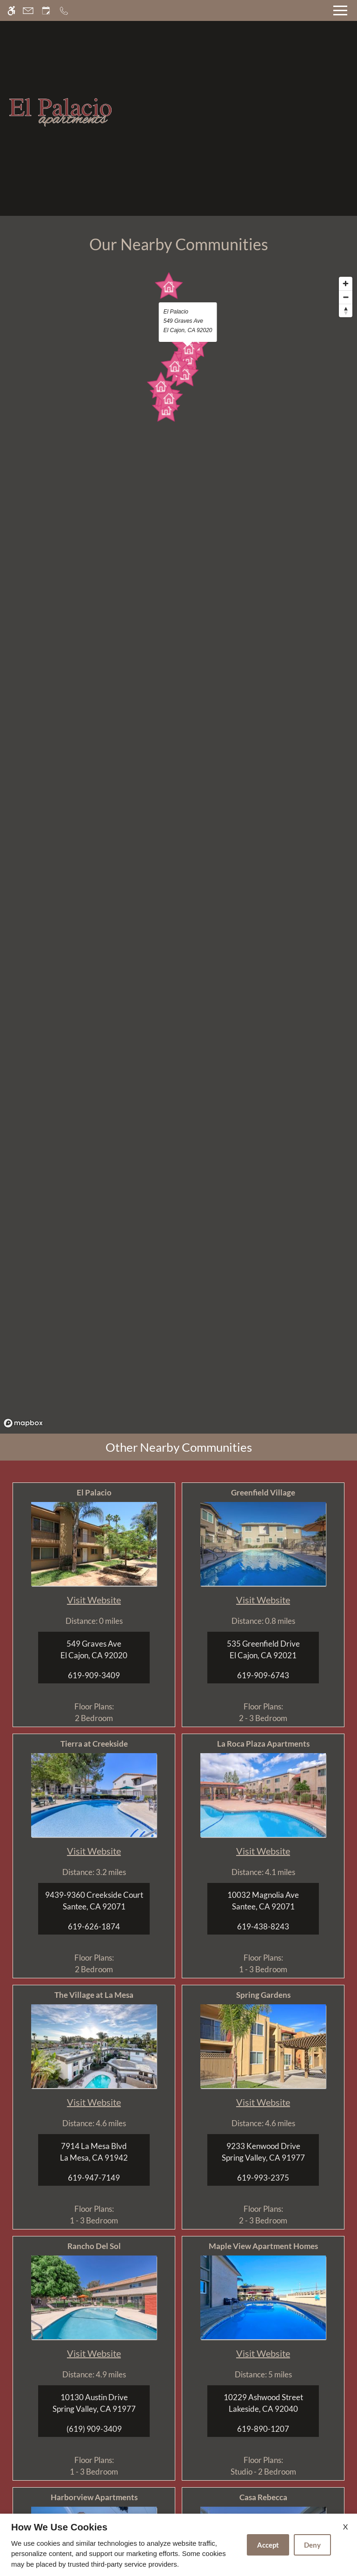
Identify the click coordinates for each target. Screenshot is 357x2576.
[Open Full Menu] (340, 10)
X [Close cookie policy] (345, 2526)
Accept (268, 2545)
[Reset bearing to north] (345, 310)
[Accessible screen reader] (11, 10)
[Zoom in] (345, 283)
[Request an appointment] (46, 10)
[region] (178, 851)
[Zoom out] (345, 297)
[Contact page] (28, 10)
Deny (312, 2545)
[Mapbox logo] (23, 1423)
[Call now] (64, 10)
